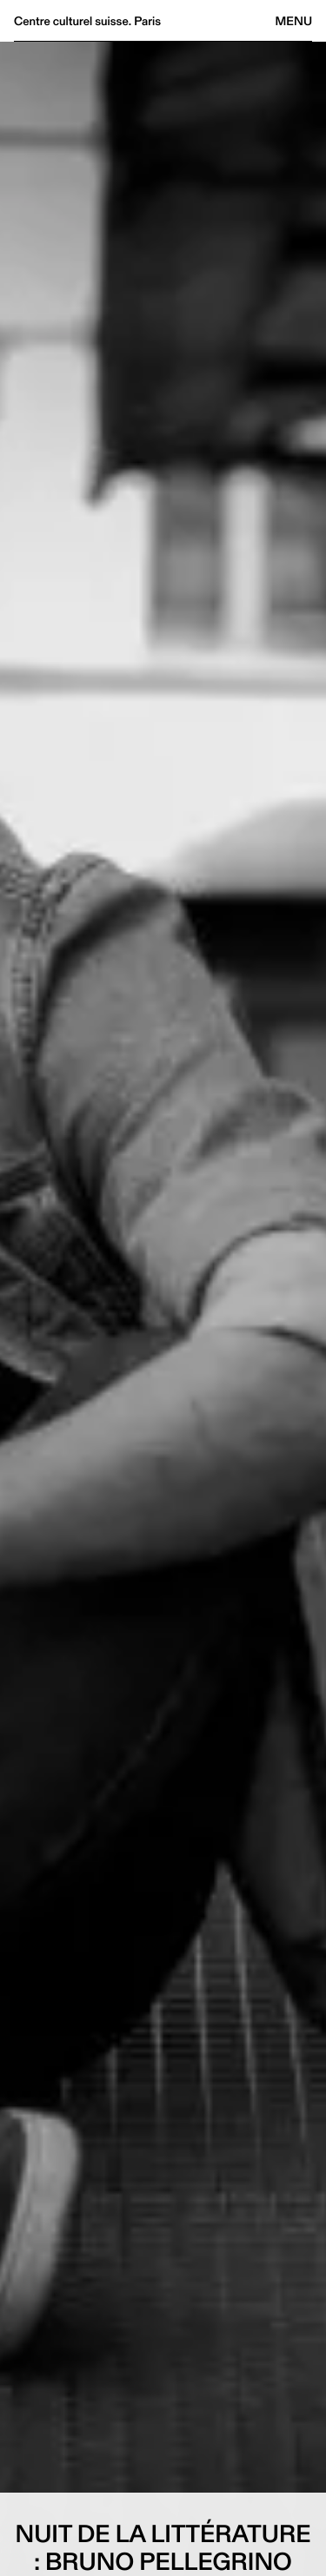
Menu (294, 21)
